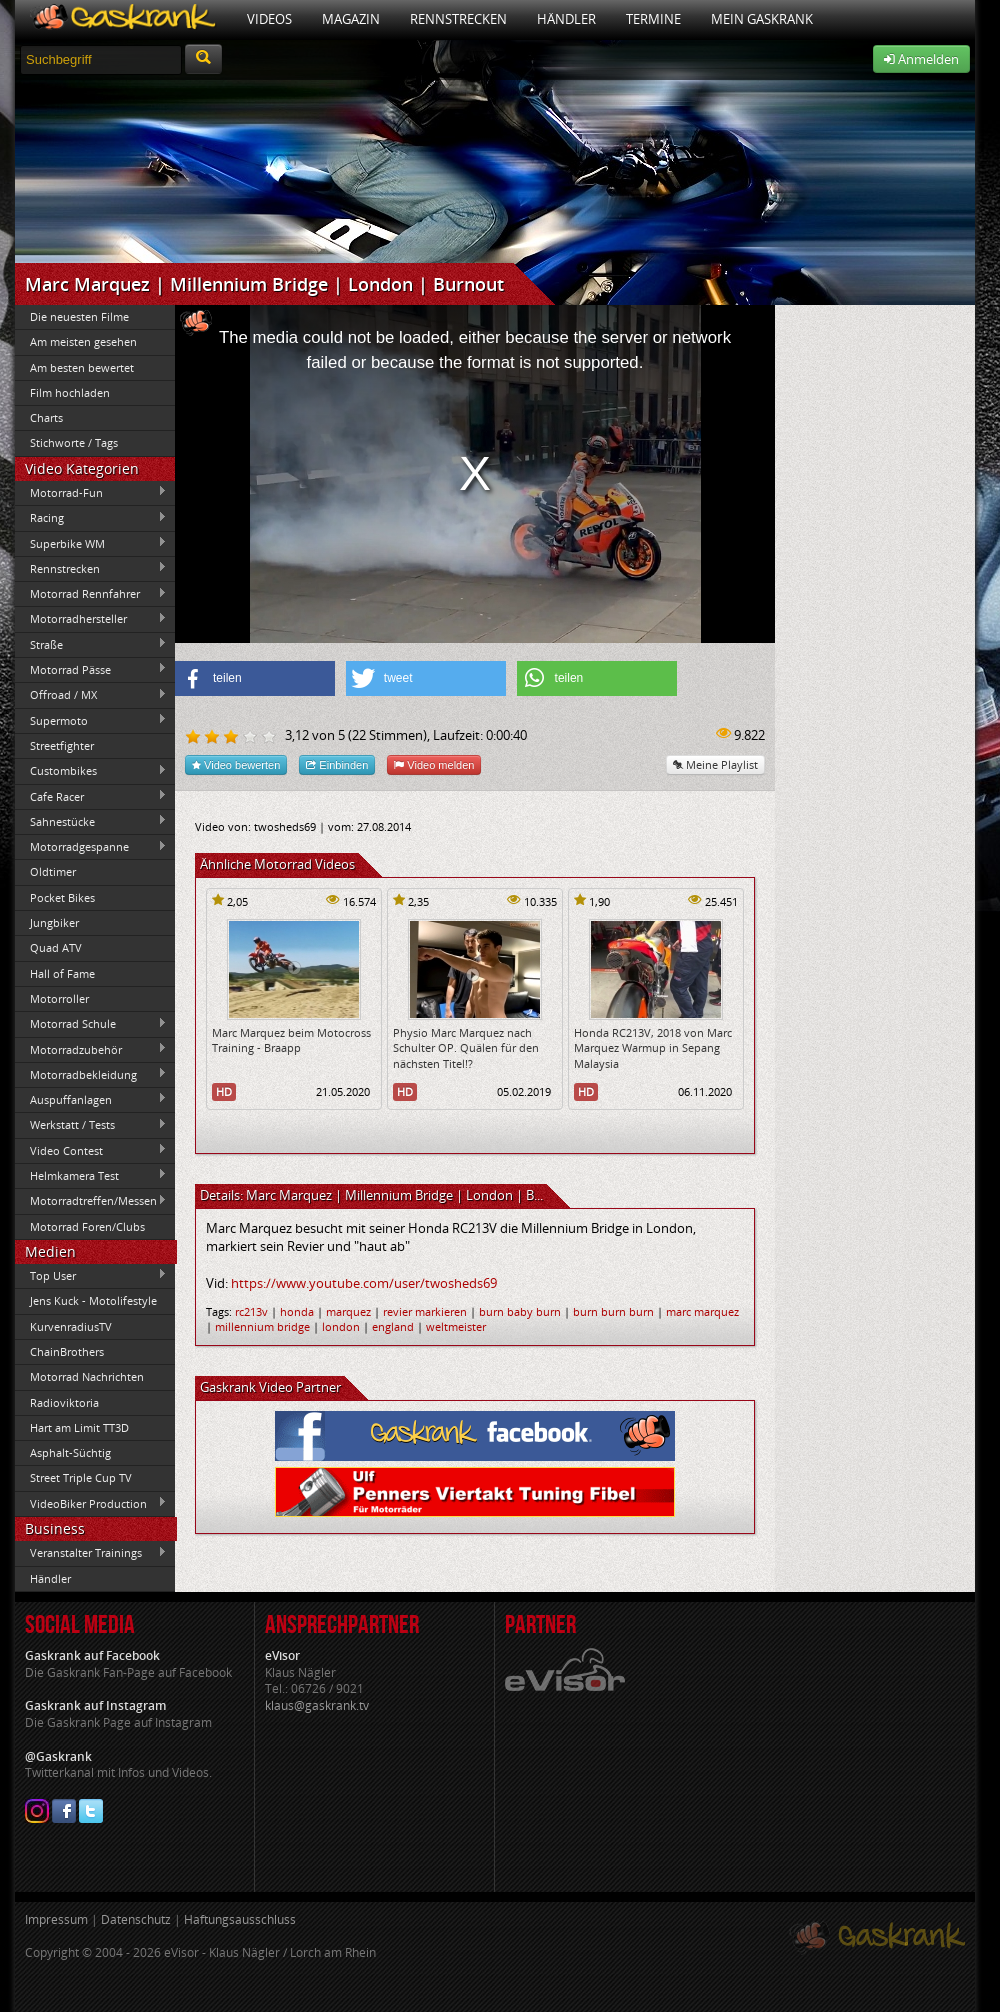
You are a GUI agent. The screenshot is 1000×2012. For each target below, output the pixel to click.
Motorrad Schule (91, 1024)
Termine (653, 19)
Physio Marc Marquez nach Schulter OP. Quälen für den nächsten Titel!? (466, 1048)
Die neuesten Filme (79, 316)
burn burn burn (613, 1311)
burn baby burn (520, 1311)
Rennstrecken (458, 19)
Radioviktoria (64, 1402)
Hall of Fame (62, 973)
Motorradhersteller (91, 619)
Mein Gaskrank (762, 19)
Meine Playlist (715, 764)
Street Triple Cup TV (81, 1477)
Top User (91, 1275)
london (341, 1326)
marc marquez (702, 1311)
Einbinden (337, 764)
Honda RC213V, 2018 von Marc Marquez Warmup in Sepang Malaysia (653, 1048)
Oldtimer (53, 871)
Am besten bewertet (82, 367)
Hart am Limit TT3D (79, 1427)
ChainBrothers (67, 1351)
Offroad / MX (91, 695)
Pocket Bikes (62, 897)
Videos (269, 19)
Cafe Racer (91, 796)
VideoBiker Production (91, 1503)
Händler (566, 19)
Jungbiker (54, 922)
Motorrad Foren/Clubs (87, 1226)
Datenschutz (136, 1919)
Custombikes (91, 771)
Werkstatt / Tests (91, 1125)
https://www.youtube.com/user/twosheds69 (364, 1283)
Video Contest (91, 1150)
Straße (91, 644)
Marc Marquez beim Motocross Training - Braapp (291, 1040)
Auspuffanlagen (91, 1099)
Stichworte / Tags (74, 442)
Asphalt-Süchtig (70, 1452)
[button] (255, 678)
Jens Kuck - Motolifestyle (93, 1300)
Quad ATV (56, 947)
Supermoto (91, 720)
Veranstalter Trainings (91, 1553)
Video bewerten (236, 764)
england (393, 1326)
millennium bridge (262, 1326)
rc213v (251, 1311)
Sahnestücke (91, 821)
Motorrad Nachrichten (87, 1376)
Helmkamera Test (91, 1175)
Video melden (434, 764)
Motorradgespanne (91, 847)
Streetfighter (62, 745)
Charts (46, 417)
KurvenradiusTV (71, 1326)
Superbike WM (91, 543)
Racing (91, 518)
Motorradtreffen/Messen (91, 1201)
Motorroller (59, 998)
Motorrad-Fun (91, 492)
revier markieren (425, 1311)
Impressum (56, 1919)
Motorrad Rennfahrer (91, 594)
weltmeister (456, 1326)
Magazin (351, 19)
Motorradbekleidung (91, 1074)
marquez (348, 1311)
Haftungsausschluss (240, 1919)
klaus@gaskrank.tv (317, 1705)
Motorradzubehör (91, 1049)
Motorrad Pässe (91, 669)
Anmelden (921, 59)
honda (297, 1311)
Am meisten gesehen (83, 341)
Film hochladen (70, 392)
